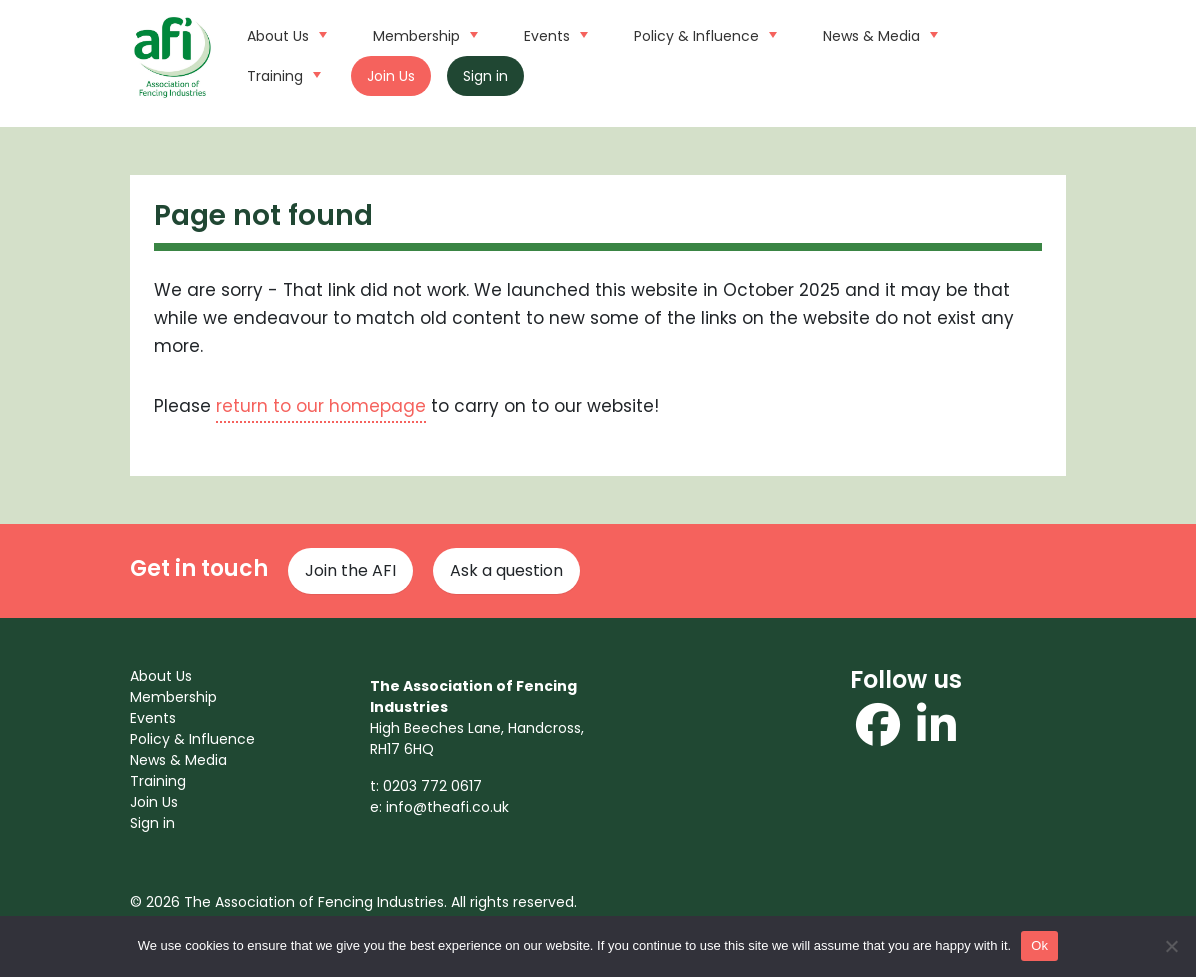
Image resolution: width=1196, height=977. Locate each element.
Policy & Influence (703, 34)
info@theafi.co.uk (447, 807)
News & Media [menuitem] (178, 760)
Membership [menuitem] (173, 697)
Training (281, 74)
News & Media (878, 34)
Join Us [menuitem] (154, 802)
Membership (423, 34)
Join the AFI (350, 570)
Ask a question (506, 570)
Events (553, 34)
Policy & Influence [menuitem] (192, 739)
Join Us (391, 76)
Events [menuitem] (153, 718)
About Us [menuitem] (161, 676)
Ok (1039, 945)
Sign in (485, 76)
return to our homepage (321, 406)
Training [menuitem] (158, 781)
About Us (284, 34)
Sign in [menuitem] (152, 823)
